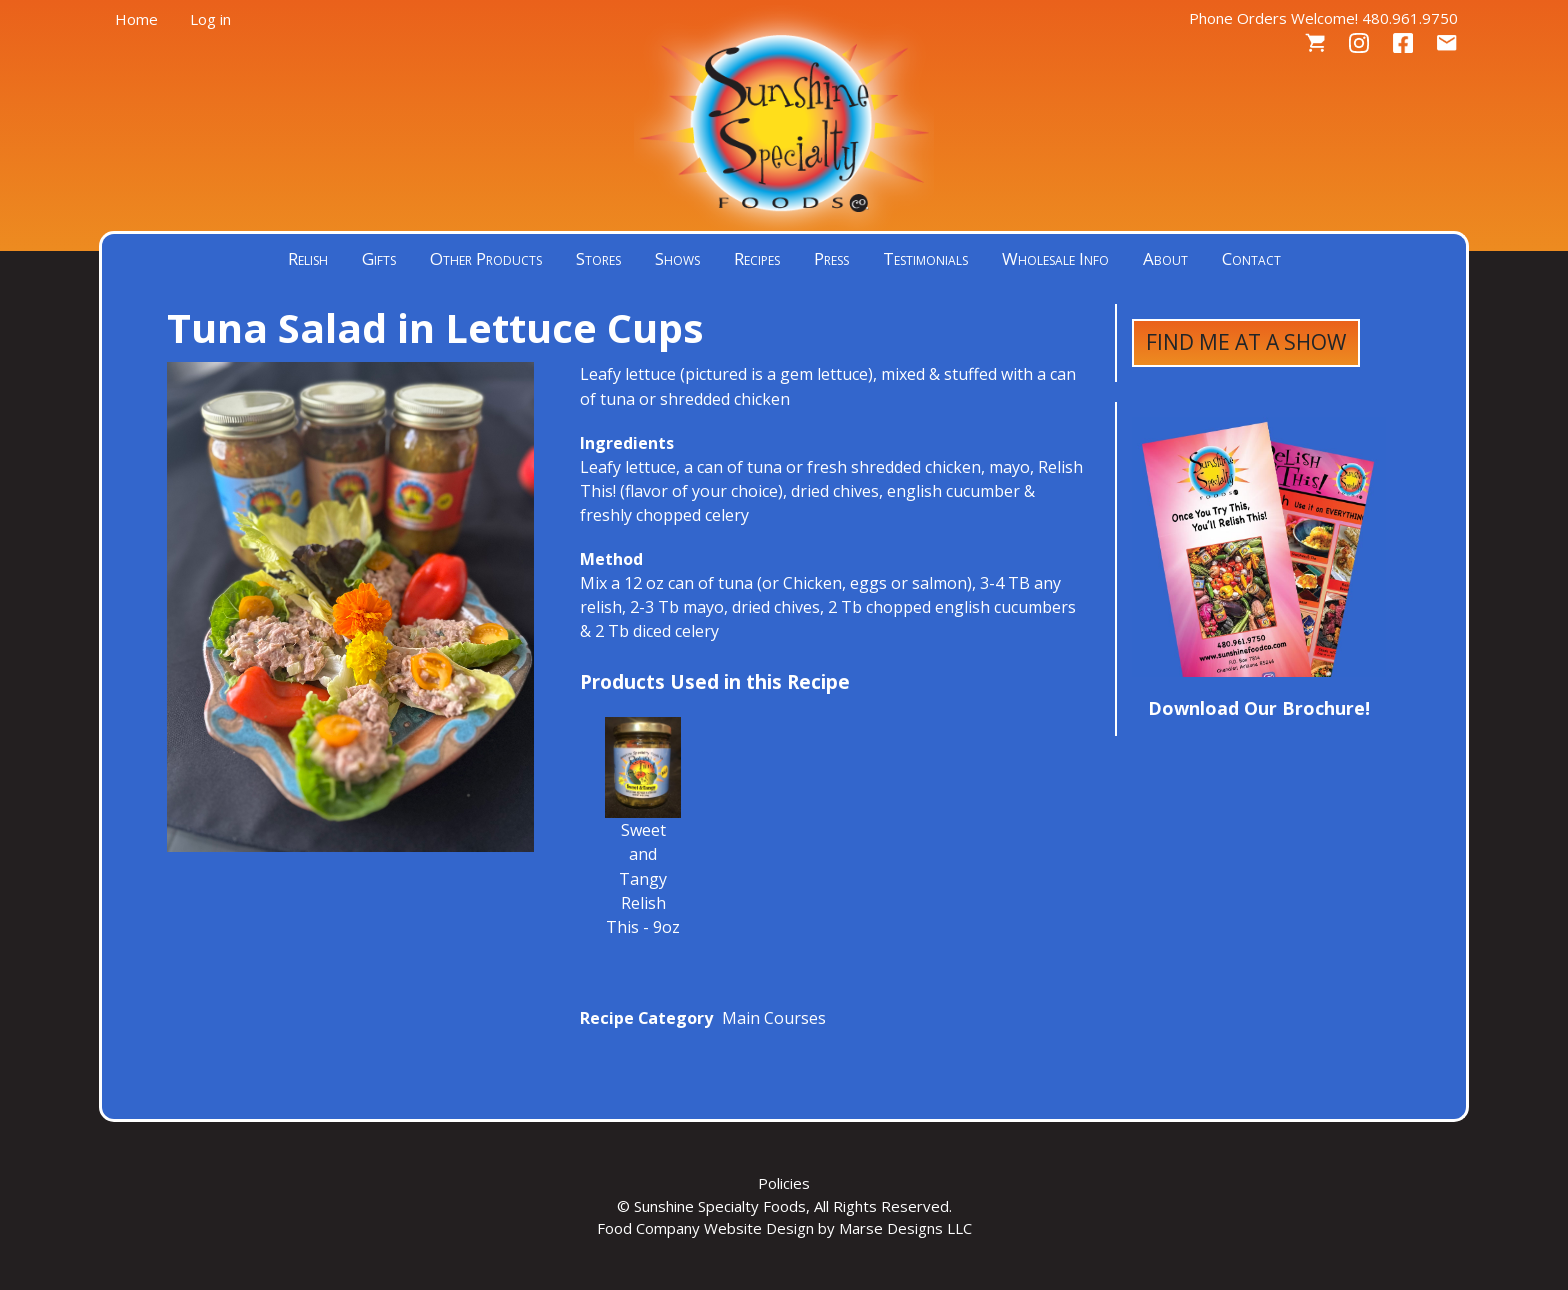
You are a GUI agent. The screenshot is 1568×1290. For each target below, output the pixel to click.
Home (136, 19)
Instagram (1359, 43)
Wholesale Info (1055, 258)
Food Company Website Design (705, 1228)
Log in (210, 19)
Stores (598, 258)
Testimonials (925, 258)
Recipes (757, 258)
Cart (1315, 43)
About (1165, 258)
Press (831, 258)
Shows (677, 258)
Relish (308, 258)
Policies (784, 1183)
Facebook (1403, 43)
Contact (1447, 43)
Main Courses (774, 1018)
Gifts (379, 258)
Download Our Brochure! (1259, 708)
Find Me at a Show (1246, 342)
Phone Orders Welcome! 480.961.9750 (1323, 18)
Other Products (486, 258)
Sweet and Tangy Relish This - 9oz (643, 878)
